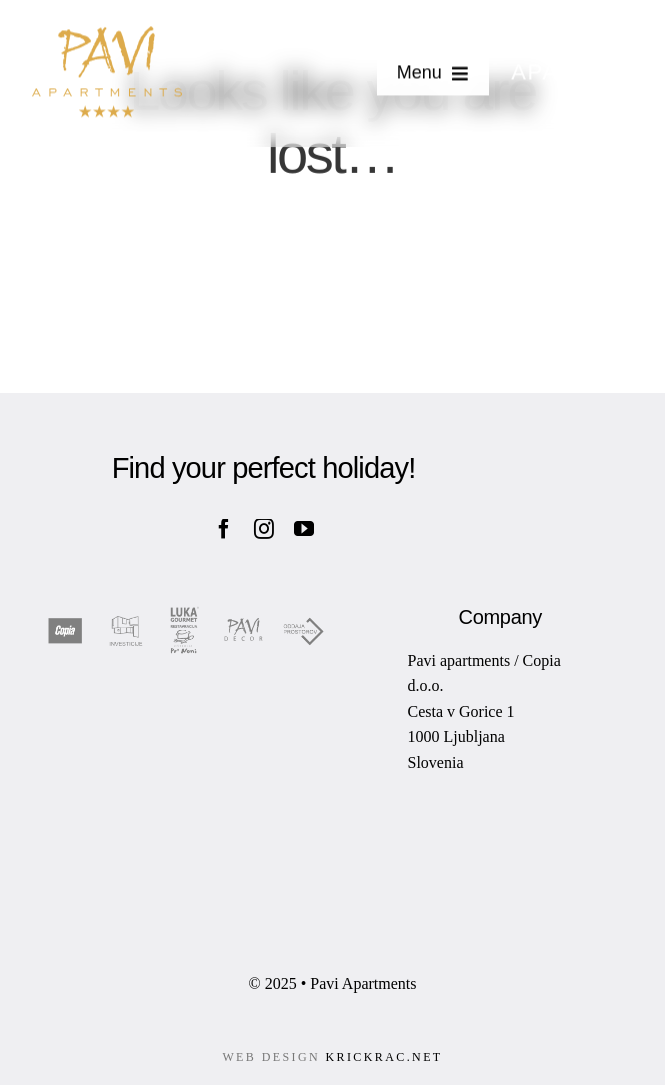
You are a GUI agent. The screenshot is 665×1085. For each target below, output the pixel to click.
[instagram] (264, 529)
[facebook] (224, 529)
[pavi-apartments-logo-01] (107, 35)
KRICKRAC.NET (383, 1057)
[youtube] (304, 529)
